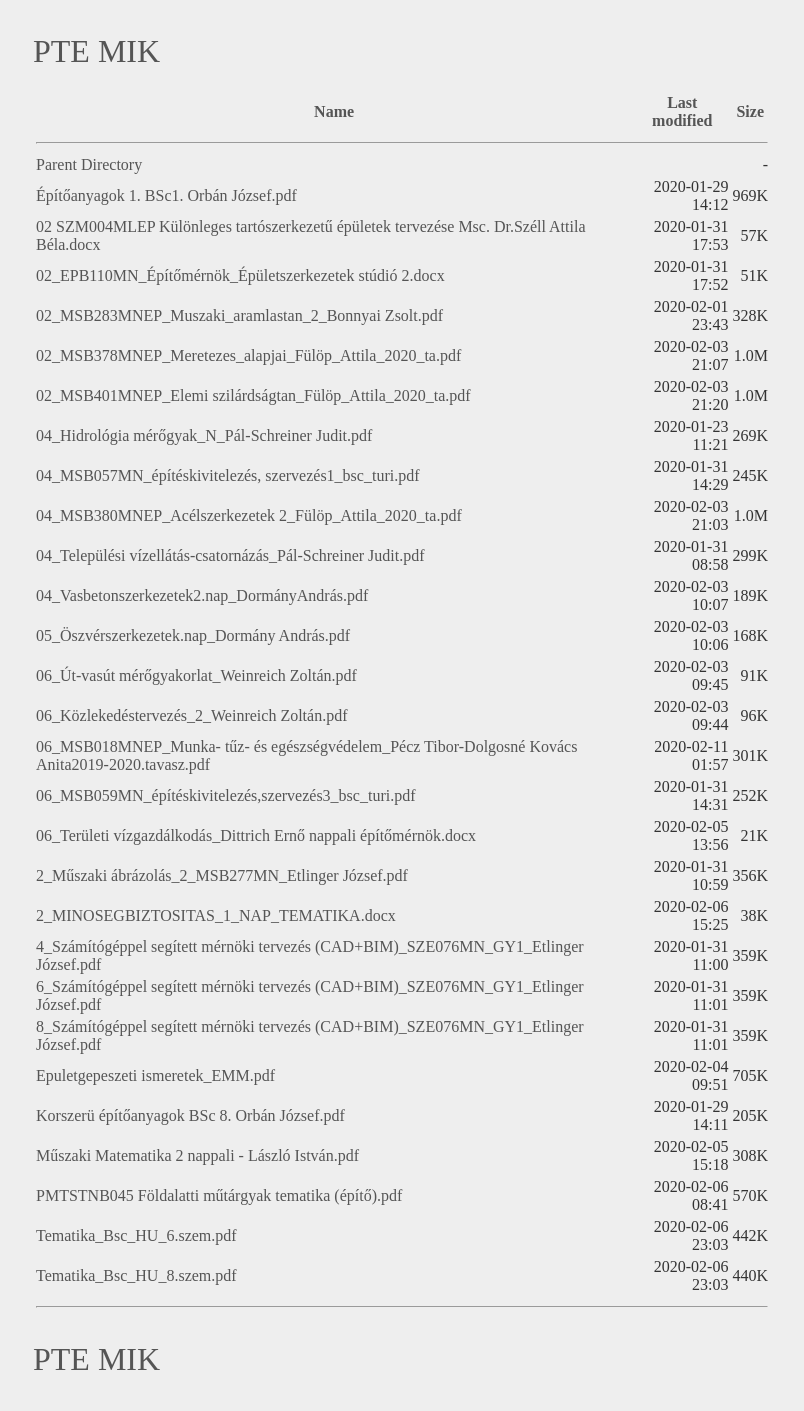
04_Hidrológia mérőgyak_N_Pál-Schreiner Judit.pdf (204, 435)
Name (334, 111)
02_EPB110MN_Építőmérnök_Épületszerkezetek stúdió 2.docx (240, 275)
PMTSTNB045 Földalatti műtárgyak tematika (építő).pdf (219, 1195)
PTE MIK (96, 51)
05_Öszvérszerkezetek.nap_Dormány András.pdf (193, 635)
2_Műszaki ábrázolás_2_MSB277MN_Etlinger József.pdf (222, 875)
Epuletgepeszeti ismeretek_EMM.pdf (155, 1075)
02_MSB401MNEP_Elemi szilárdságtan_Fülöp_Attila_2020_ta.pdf (253, 395)
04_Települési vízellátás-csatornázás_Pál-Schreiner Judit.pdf (230, 555)
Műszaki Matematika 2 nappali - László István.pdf (197, 1155)
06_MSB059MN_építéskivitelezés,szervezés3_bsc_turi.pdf (225, 795)
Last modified (682, 111)
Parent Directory (89, 164)
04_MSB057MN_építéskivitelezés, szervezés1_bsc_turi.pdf (227, 475)
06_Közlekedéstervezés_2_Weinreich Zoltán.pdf (191, 715)
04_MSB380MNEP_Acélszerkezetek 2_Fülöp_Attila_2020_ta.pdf (249, 515)
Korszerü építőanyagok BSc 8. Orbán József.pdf (190, 1115)
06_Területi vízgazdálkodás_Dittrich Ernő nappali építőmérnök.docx (256, 835)
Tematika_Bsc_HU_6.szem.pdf (136, 1235)
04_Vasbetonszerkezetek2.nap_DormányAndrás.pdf (202, 595)
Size (750, 111)
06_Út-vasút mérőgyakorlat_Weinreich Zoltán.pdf (196, 675)
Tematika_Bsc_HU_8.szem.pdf (136, 1275)
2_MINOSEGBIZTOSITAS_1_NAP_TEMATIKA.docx (216, 915)
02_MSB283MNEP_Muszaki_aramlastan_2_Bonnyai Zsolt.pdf (239, 315)
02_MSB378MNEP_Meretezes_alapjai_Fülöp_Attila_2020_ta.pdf (248, 355)
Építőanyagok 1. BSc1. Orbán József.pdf (166, 195)
